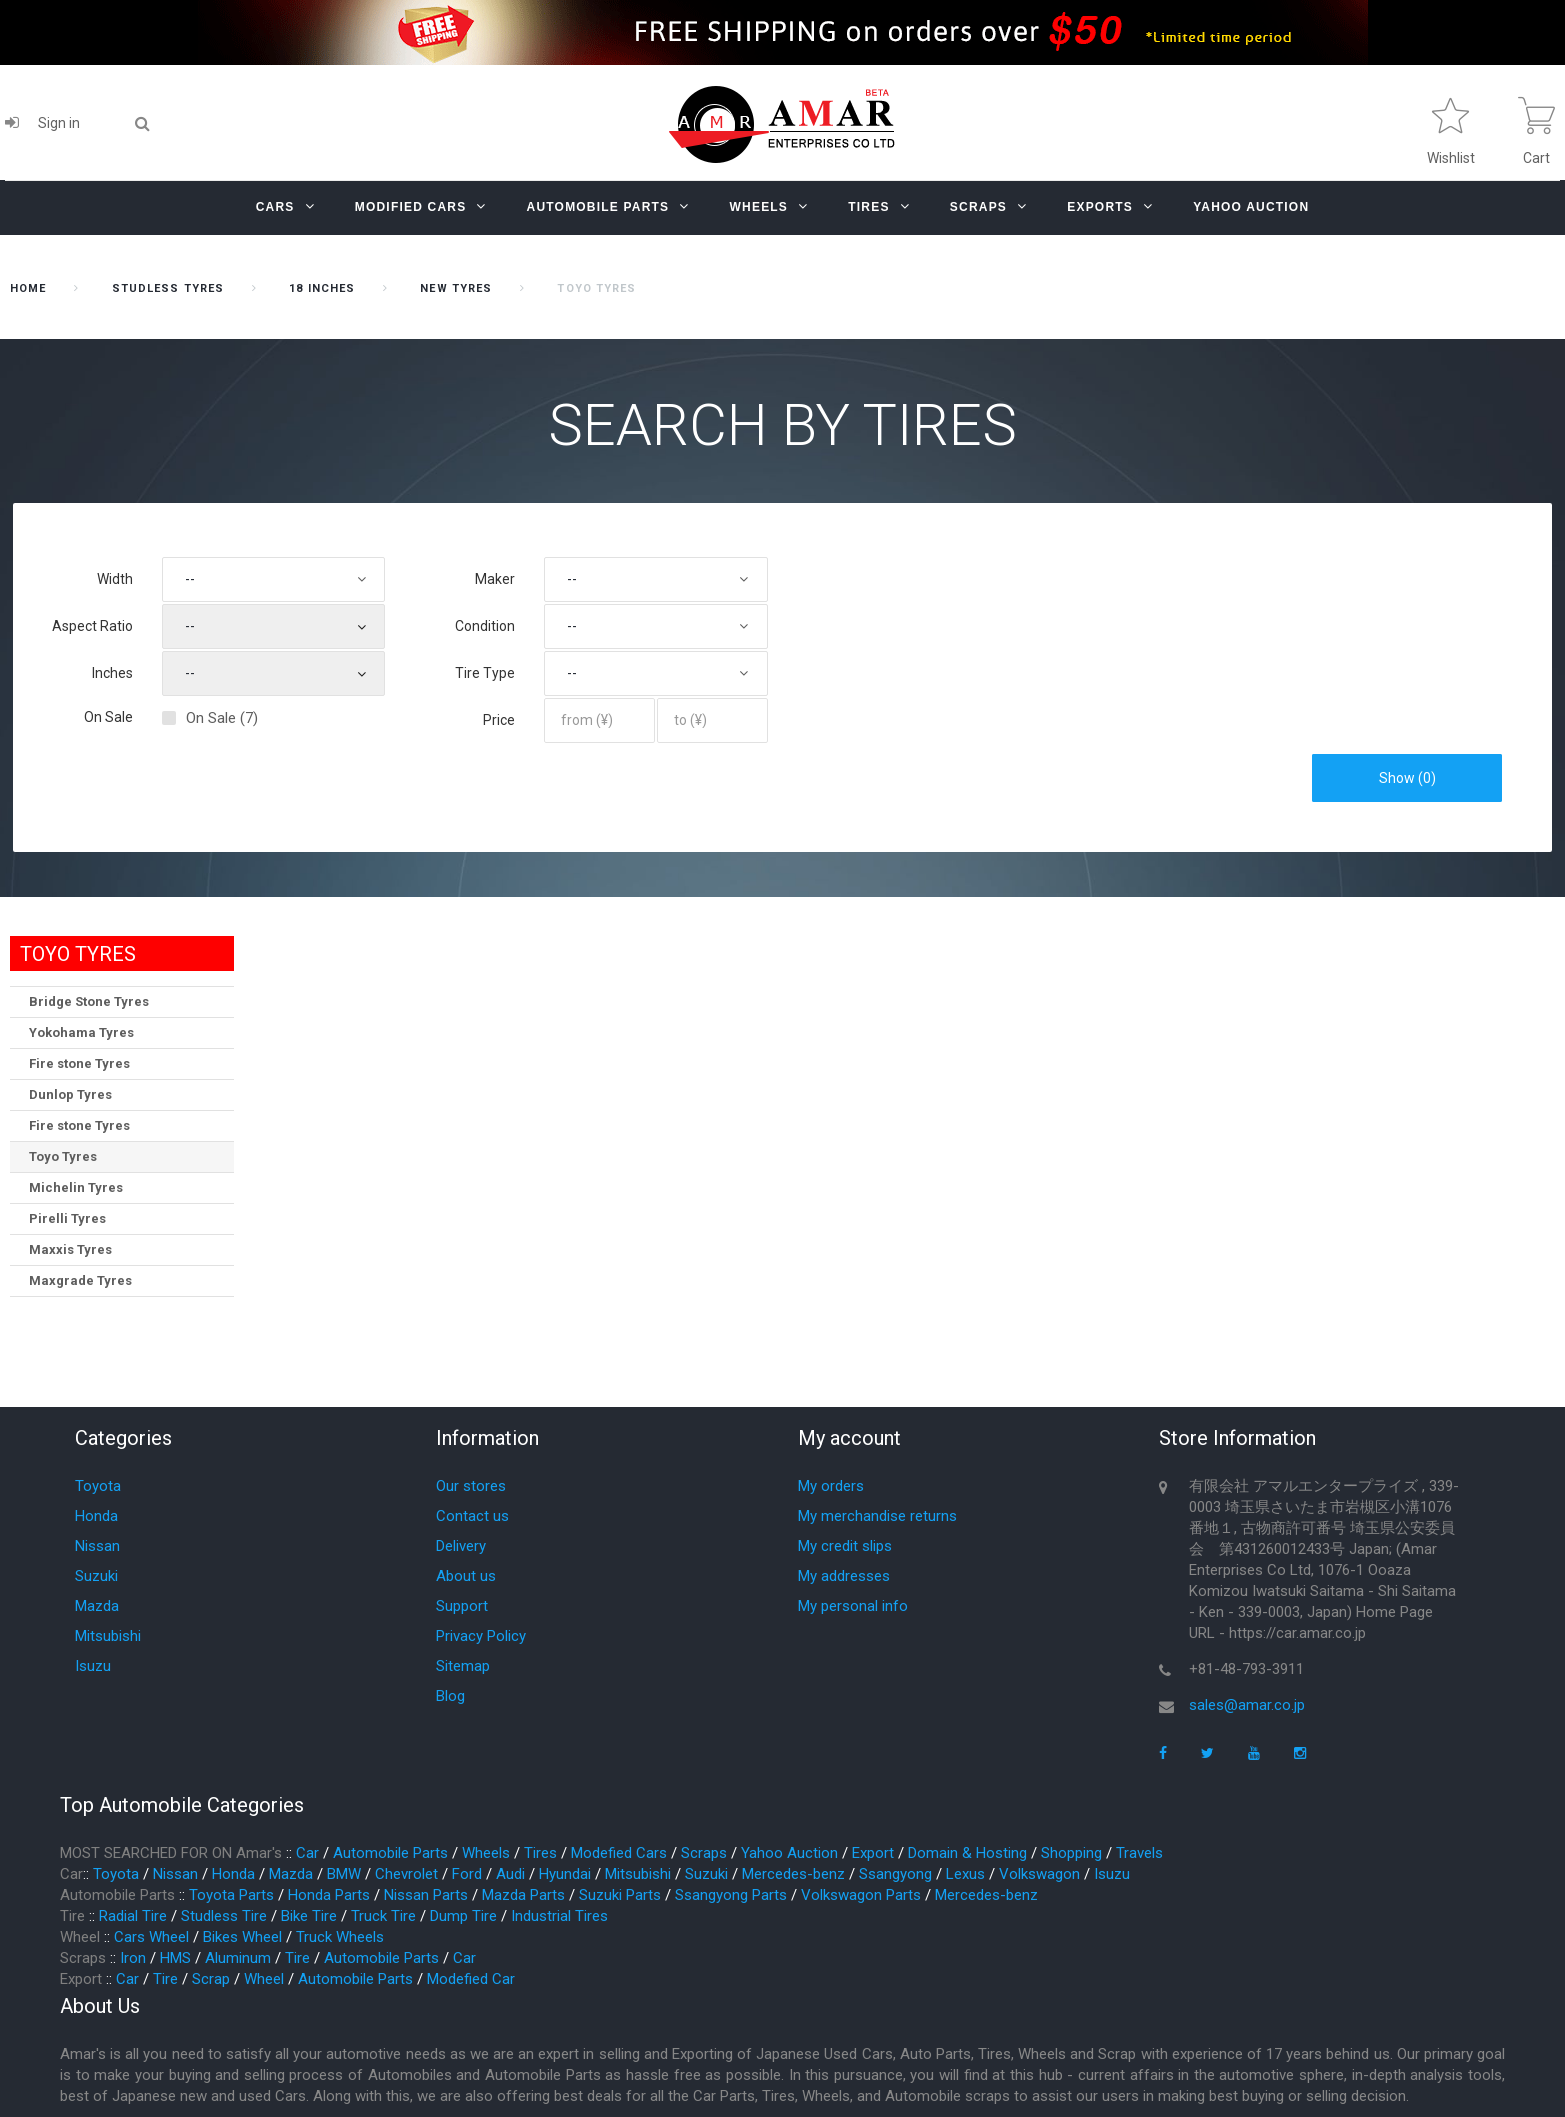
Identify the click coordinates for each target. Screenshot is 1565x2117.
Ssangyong (895, 1874)
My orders (831, 1486)
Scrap (211, 1979)
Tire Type (485, 673)
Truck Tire (383, 1916)
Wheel (80, 1937)
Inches (112, 673)
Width (115, 579)
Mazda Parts (523, 1895)
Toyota (98, 1486)
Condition (485, 626)
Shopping (1071, 1853)
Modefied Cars (619, 1853)
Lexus (965, 1874)
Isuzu (93, 1666)
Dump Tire (463, 1916)
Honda (96, 1516)
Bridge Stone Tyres (89, 1001)
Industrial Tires (559, 1916)
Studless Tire (224, 1916)
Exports (1100, 207)
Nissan (97, 1546)
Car (307, 1853)
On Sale (108, 717)
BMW (344, 1874)
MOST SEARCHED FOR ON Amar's (171, 1853)
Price (499, 720)
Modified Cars (411, 207)
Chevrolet (406, 1874)
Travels (1139, 1853)
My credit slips (845, 1546)
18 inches (322, 288)
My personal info (853, 1606)
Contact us (472, 1516)
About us (466, 1576)
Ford (467, 1874)
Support (462, 1606)
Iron (133, 1958)
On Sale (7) (222, 718)
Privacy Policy (481, 1636)
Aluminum (238, 1958)
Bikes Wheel (242, 1937)
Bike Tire (309, 1916)
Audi (510, 1874)
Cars (275, 207)
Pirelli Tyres (67, 1218)
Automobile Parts (598, 207)
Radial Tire (133, 1916)
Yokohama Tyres (81, 1032)
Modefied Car (471, 1979)
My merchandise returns (877, 1516)
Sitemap (463, 1666)
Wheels (759, 207)
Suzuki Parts (620, 1895)
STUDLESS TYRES (168, 288)
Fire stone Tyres (79, 1063)
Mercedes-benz (793, 1874)
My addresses (844, 1576)
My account (849, 1438)
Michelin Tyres (76, 1187)
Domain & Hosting (967, 1853)
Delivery (461, 1546)
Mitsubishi (108, 1636)
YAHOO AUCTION (1251, 207)
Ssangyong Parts (731, 1895)
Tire (72, 1916)
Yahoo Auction (789, 1853)
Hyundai (565, 1874)
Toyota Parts (231, 1895)
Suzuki (96, 1576)
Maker (495, 579)
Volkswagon (1039, 1874)
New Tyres (456, 288)
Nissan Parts (426, 1895)
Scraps (978, 207)
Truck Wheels (340, 1937)
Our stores (471, 1486)
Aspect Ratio (92, 626)
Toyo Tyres (63, 1156)
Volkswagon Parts (861, 1895)
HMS (175, 1958)
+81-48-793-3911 (1246, 1669)
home (28, 288)
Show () (1407, 778)
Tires (868, 207)
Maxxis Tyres (70, 1249)
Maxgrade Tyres (80, 1280)
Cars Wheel (151, 1937)
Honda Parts (329, 1895)
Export (873, 1853)
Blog (450, 1696)
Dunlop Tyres (70, 1094)
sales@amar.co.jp (1247, 1705)
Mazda (97, 1606)
